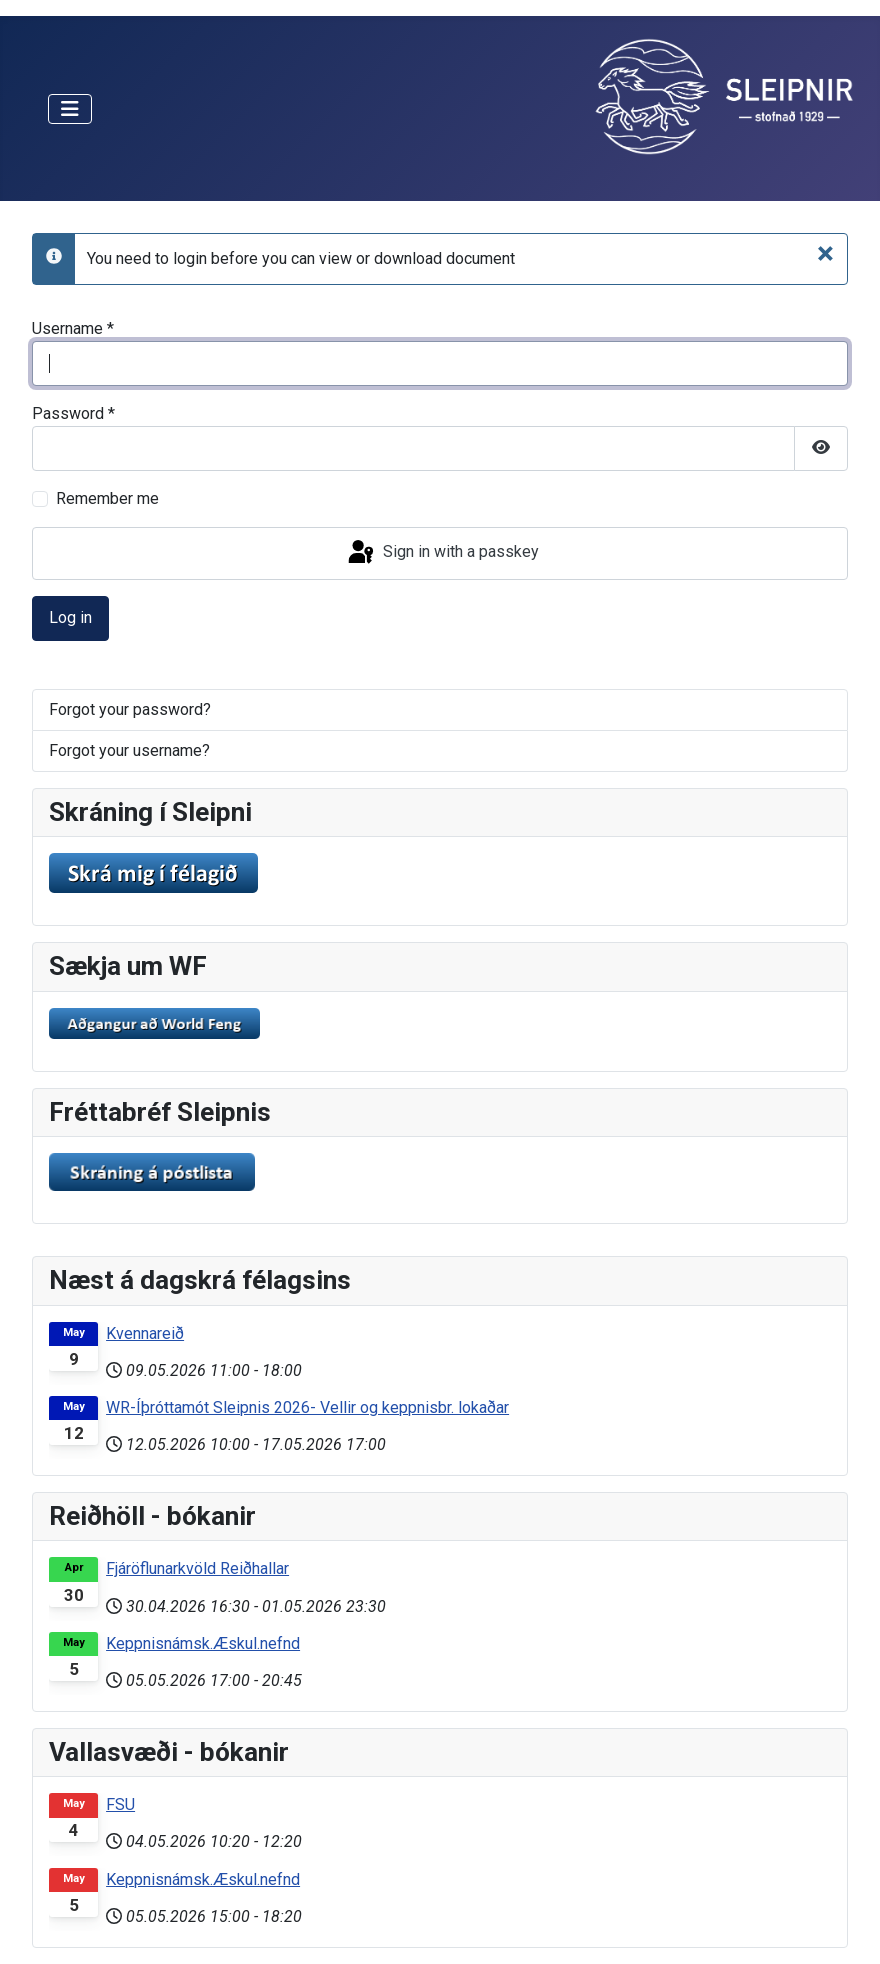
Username (73, 328)
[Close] (825, 253)
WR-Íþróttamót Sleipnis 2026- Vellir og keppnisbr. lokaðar (307, 1407)
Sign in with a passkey (442, 553)
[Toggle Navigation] (70, 109)
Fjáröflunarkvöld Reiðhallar (197, 1568)
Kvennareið (145, 1333)
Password (73, 413)
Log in (70, 617)
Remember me (107, 498)
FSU (120, 1804)
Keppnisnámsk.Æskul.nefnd (203, 1643)
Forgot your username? (129, 750)
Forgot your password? (130, 709)
